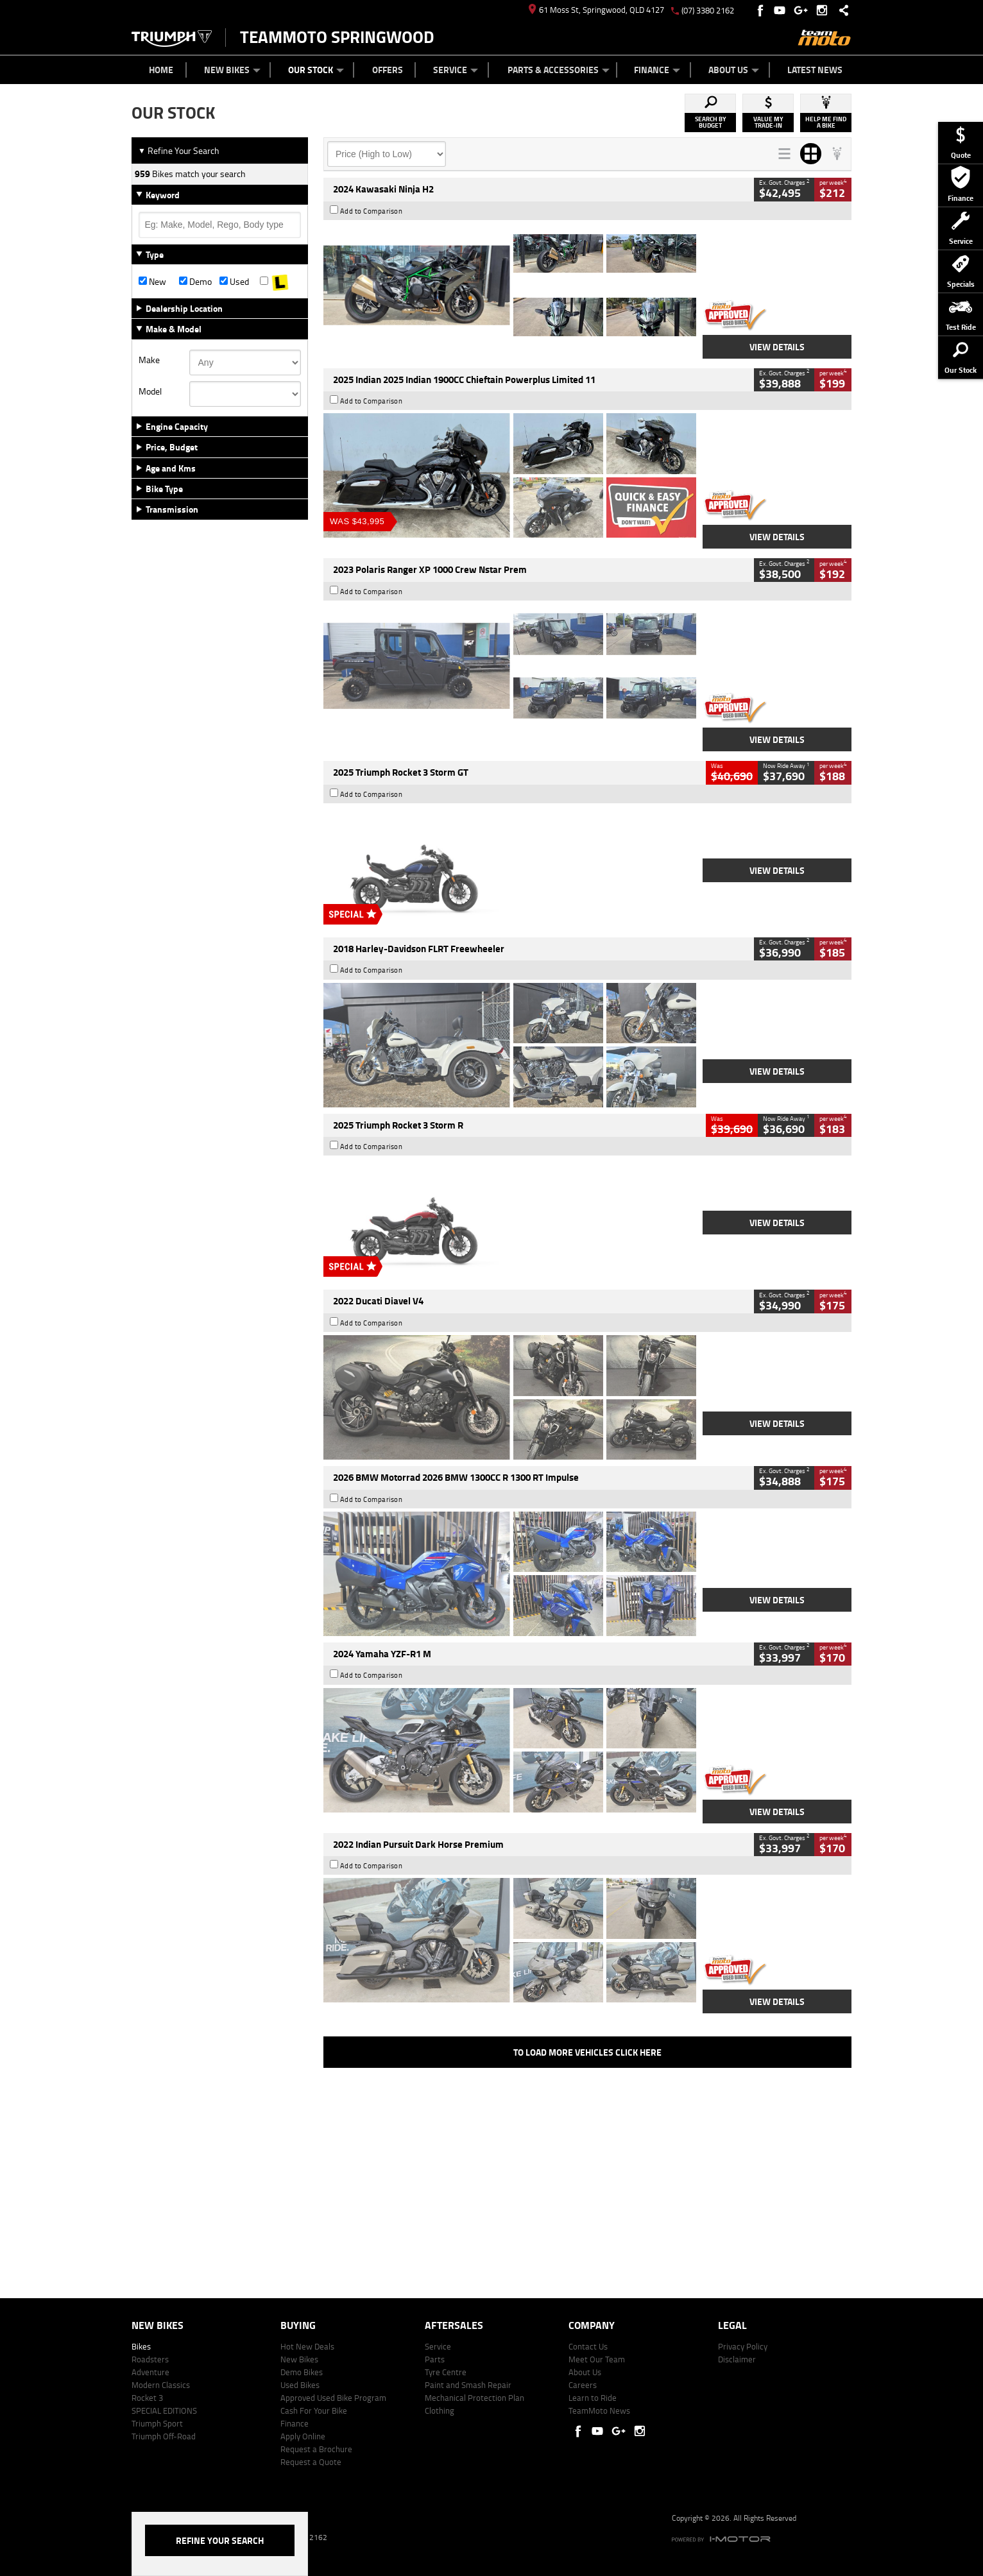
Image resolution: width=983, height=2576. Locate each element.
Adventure (150, 2372)
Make (149, 360)
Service (455, 69)
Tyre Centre (445, 2372)
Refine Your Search (178, 150)
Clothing (439, 2410)
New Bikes (232, 69)
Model (150, 391)
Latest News (814, 69)
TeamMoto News (599, 2410)
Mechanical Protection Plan (474, 2397)
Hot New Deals (307, 2346)
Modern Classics (161, 2384)
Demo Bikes (301, 2372)
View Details (777, 347)
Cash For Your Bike (313, 2410)
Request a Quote (310, 2461)
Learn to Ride (592, 2397)
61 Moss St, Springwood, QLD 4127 (596, 9)
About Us (733, 69)
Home (161, 69)
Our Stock (316, 69)
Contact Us (588, 2346)
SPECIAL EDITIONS (164, 2410)
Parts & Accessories (559, 69)
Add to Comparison (371, 211)
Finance (657, 69)
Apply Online (302, 2436)
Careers (582, 2384)
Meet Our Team (596, 2359)
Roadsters (150, 2359)
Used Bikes (300, 2384)
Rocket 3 (147, 2397)
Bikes (141, 2346)
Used (234, 281)
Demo (195, 281)
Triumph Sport (157, 2423)
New (152, 281)
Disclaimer (737, 2359)
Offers (387, 69)
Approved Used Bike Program (333, 2397)
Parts (435, 2359)
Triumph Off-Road (164, 2436)
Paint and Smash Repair (468, 2384)
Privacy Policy (742, 2346)
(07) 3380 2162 (707, 10)
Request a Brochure (316, 2449)
